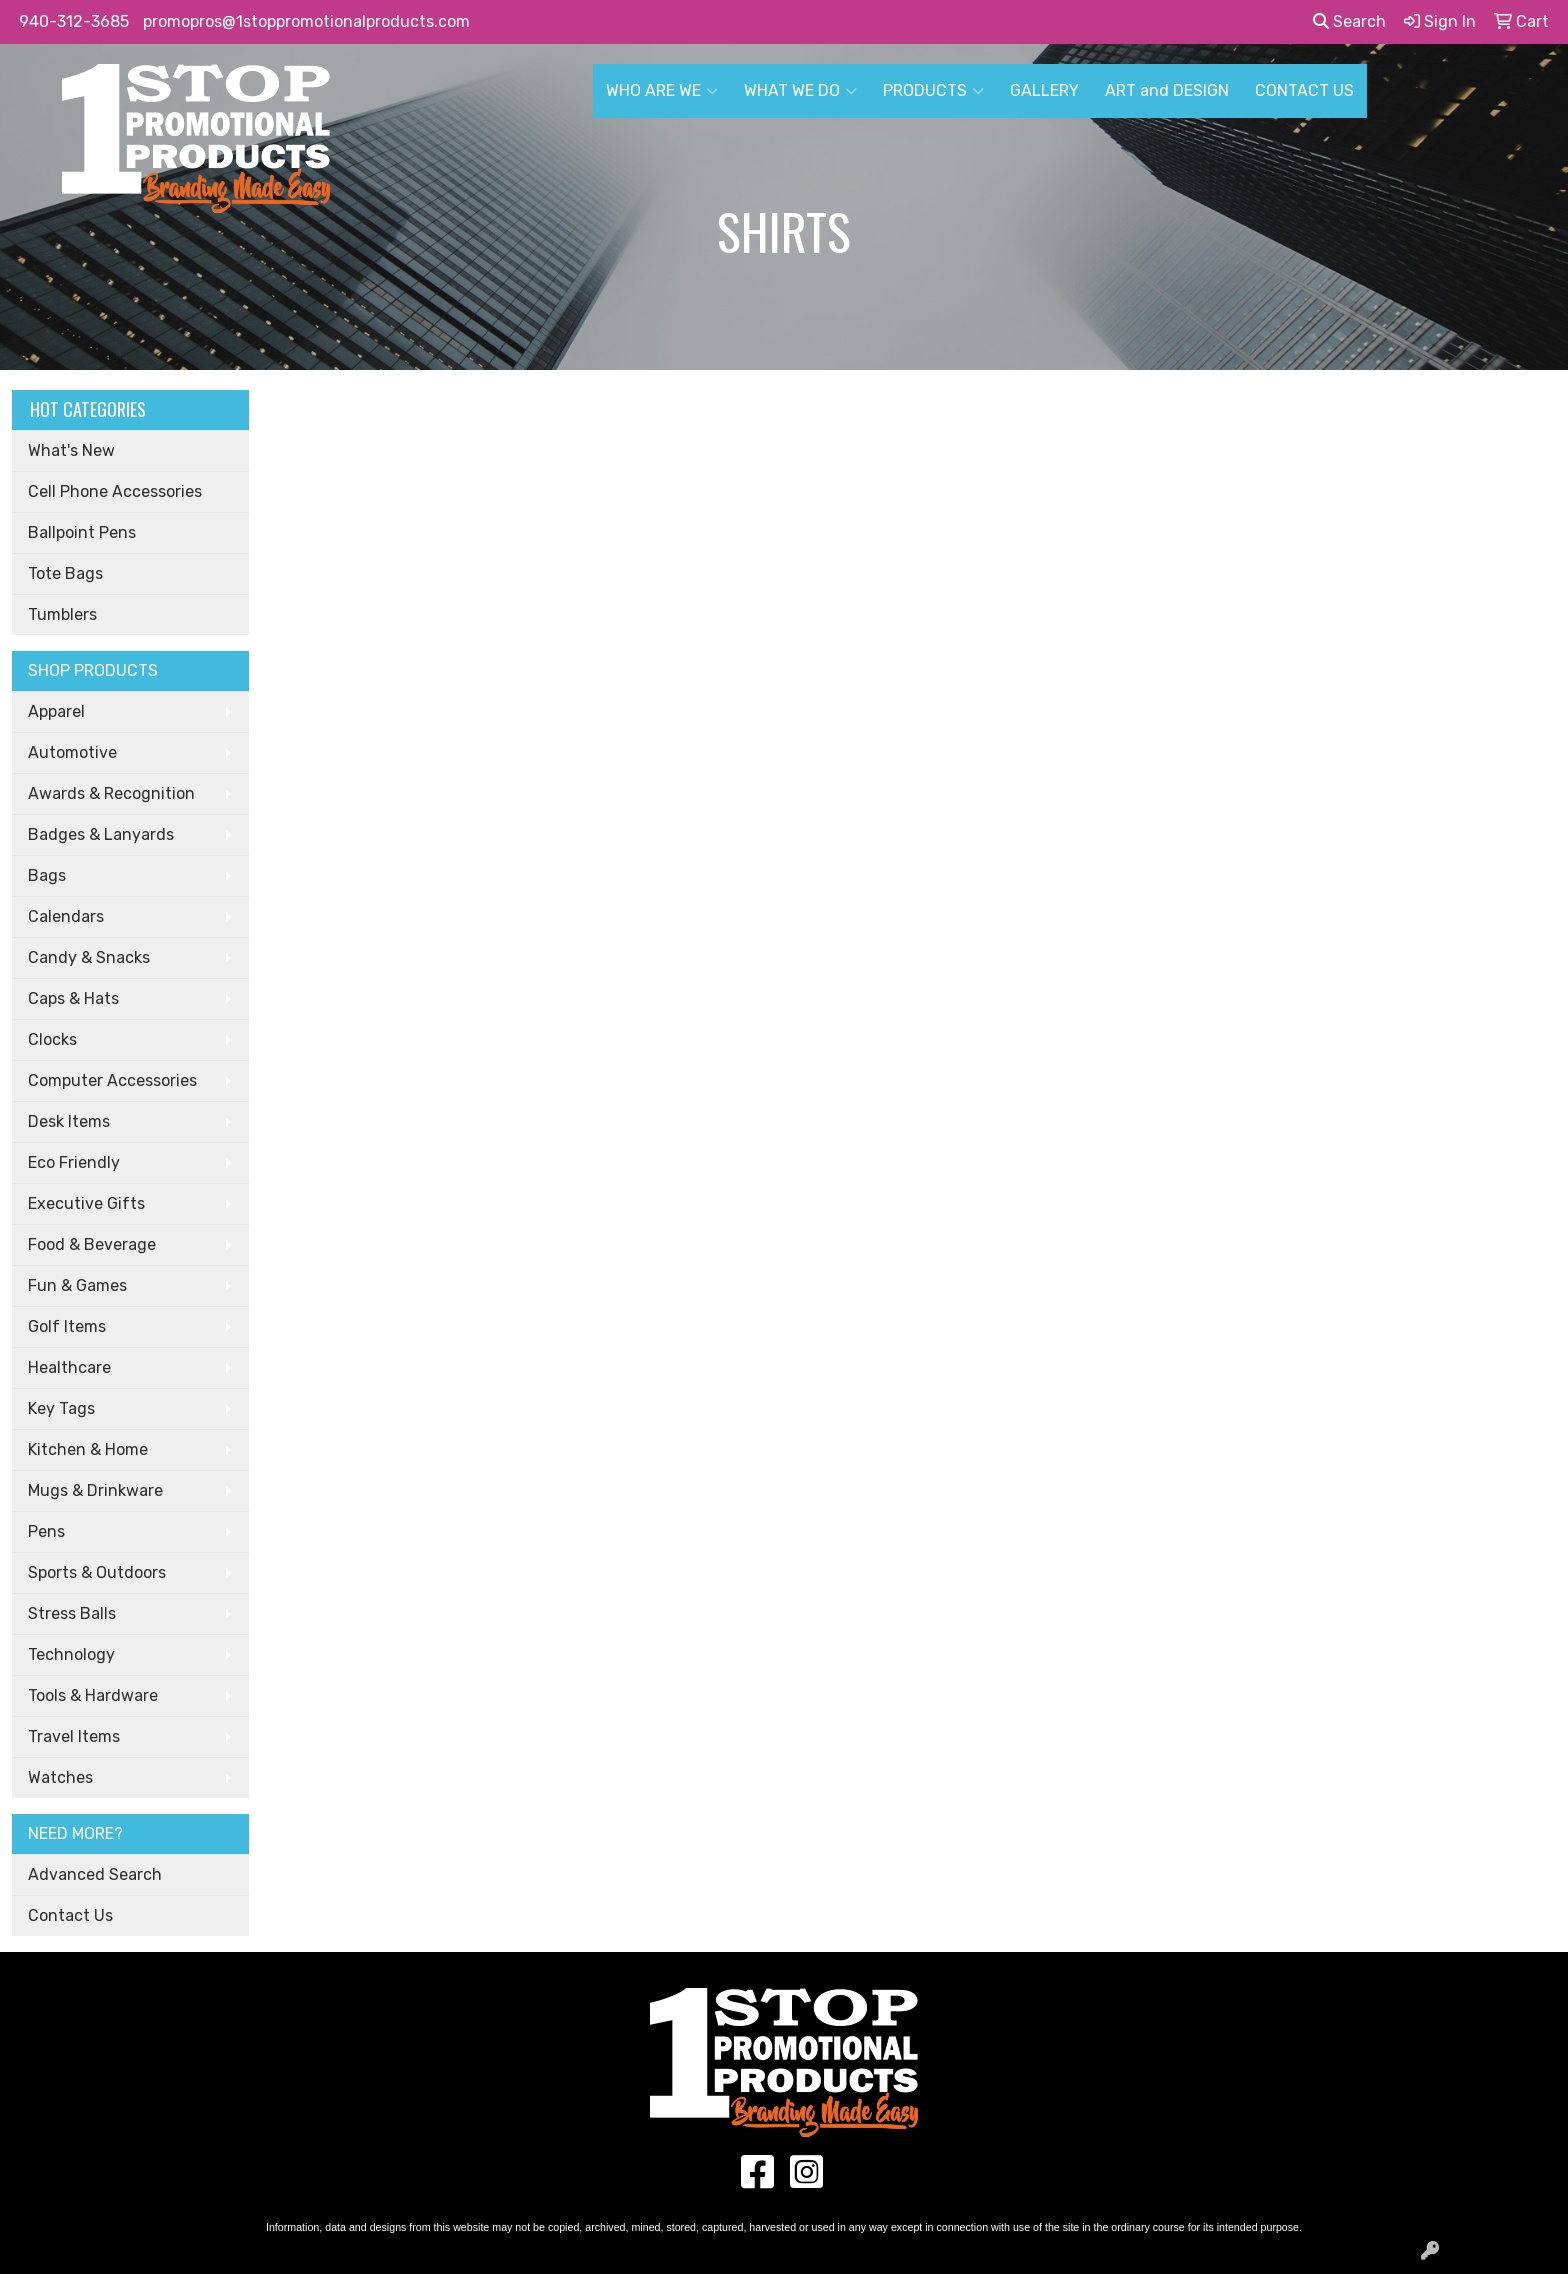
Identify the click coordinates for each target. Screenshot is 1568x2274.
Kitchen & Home (88, 1449)
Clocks (52, 1039)
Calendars (66, 916)
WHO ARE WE (662, 91)
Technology (71, 1654)
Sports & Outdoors (97, 1572)
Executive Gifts (86, 1203)
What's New (71, 450)
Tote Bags (65, 573)
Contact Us (70, 1915)
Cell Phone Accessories (115, 491)
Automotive (72, 752)
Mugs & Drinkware (95, 1490)
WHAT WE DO (800, 91)
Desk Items (69, 1121)
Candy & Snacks (89, 957)
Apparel (56, 711)
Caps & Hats (73, 998)
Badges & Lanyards (101, 834)
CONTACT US (1304, 90)
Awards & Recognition (111, 793)
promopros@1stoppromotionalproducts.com (306, 21)
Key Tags (61, 1408)
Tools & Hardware (93, 1695)
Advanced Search (95, 1874)
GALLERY (1044, 90)
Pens (46, 1531)
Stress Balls (72, 1613)
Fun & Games (77, 1285)
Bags (47, 875)
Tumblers (62, 614)
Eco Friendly (74, 1162)
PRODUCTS (933, 91)
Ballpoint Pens (82, 532)
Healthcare (69, 1367)
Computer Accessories (112, 1080)
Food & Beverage (92, 1244)
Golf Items (67, 1326)
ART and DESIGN (1167, 90)
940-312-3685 (74, 21)
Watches (60, 1777)
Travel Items (74, 1736)
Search (1349, 21)
